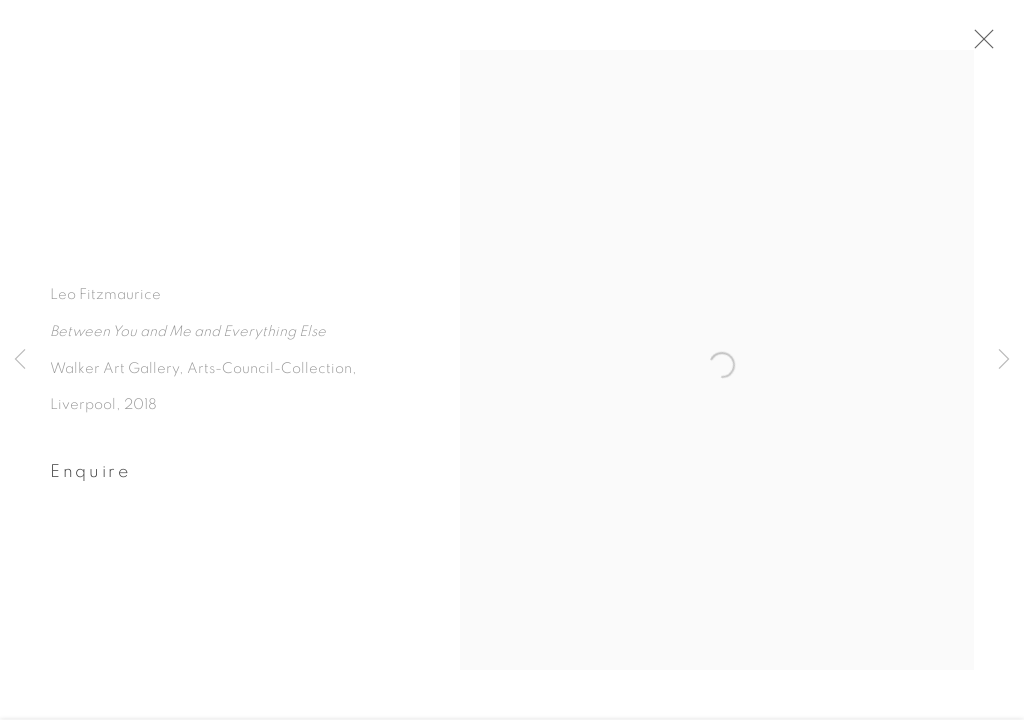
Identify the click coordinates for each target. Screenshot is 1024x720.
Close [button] (983, 45)
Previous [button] (20, 360)
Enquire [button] (90, 477)
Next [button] (1004, 360)
